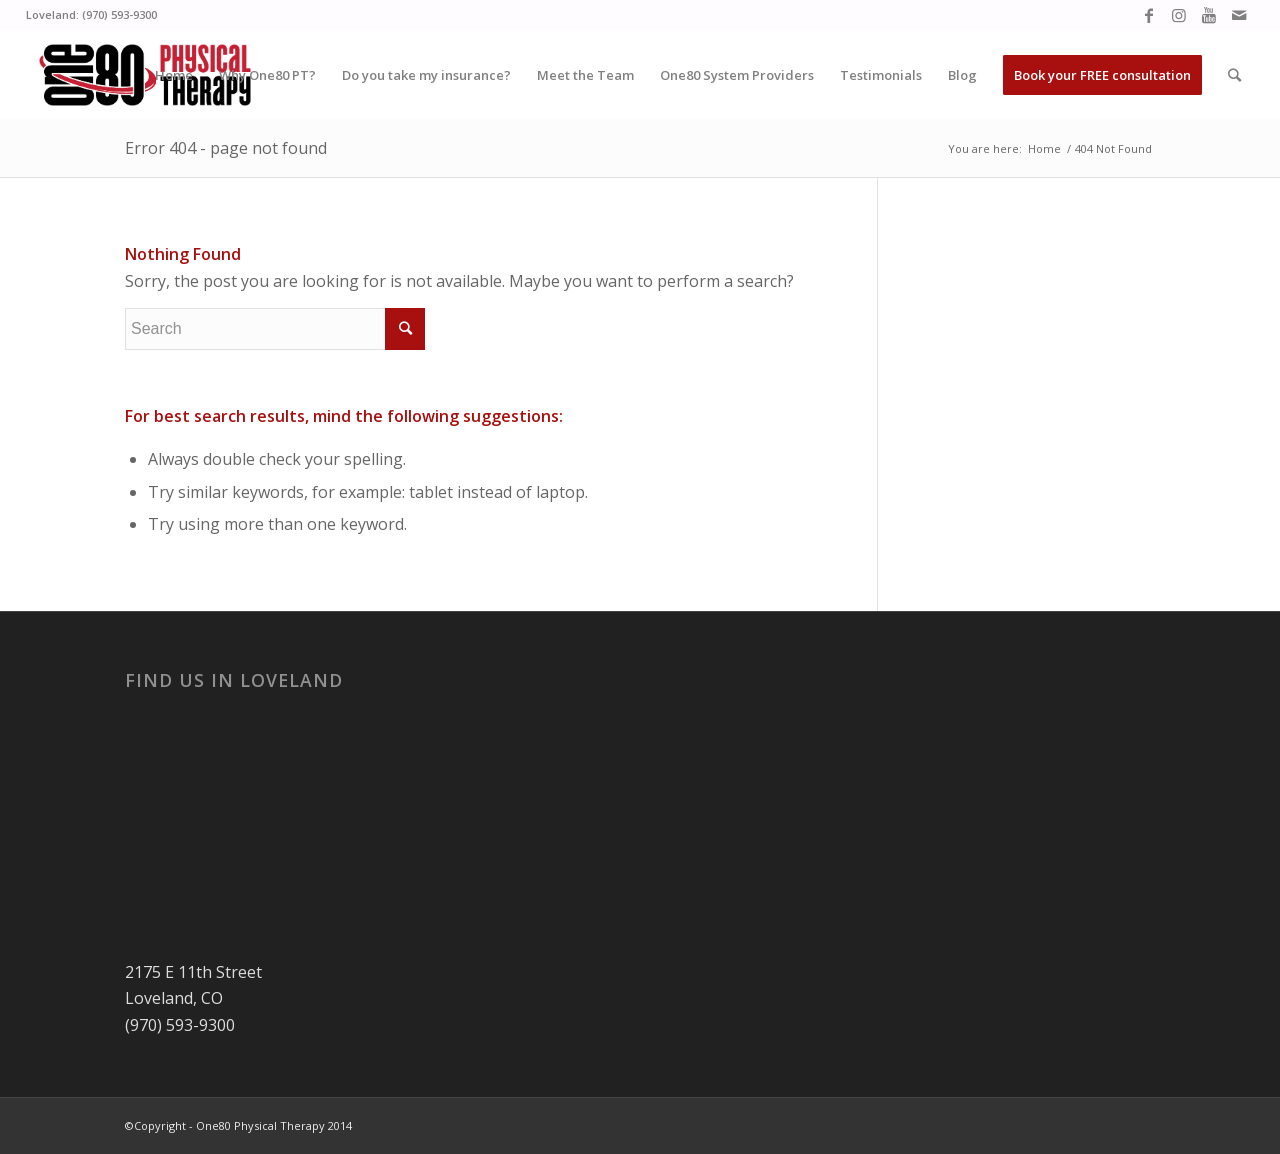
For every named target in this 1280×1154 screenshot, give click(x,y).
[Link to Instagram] (1178, 15)
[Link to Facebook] (1148, 15)
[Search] (1234, 75)
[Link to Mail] (1239, 15)
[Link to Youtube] (1208, 15)
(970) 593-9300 (119, 14)
